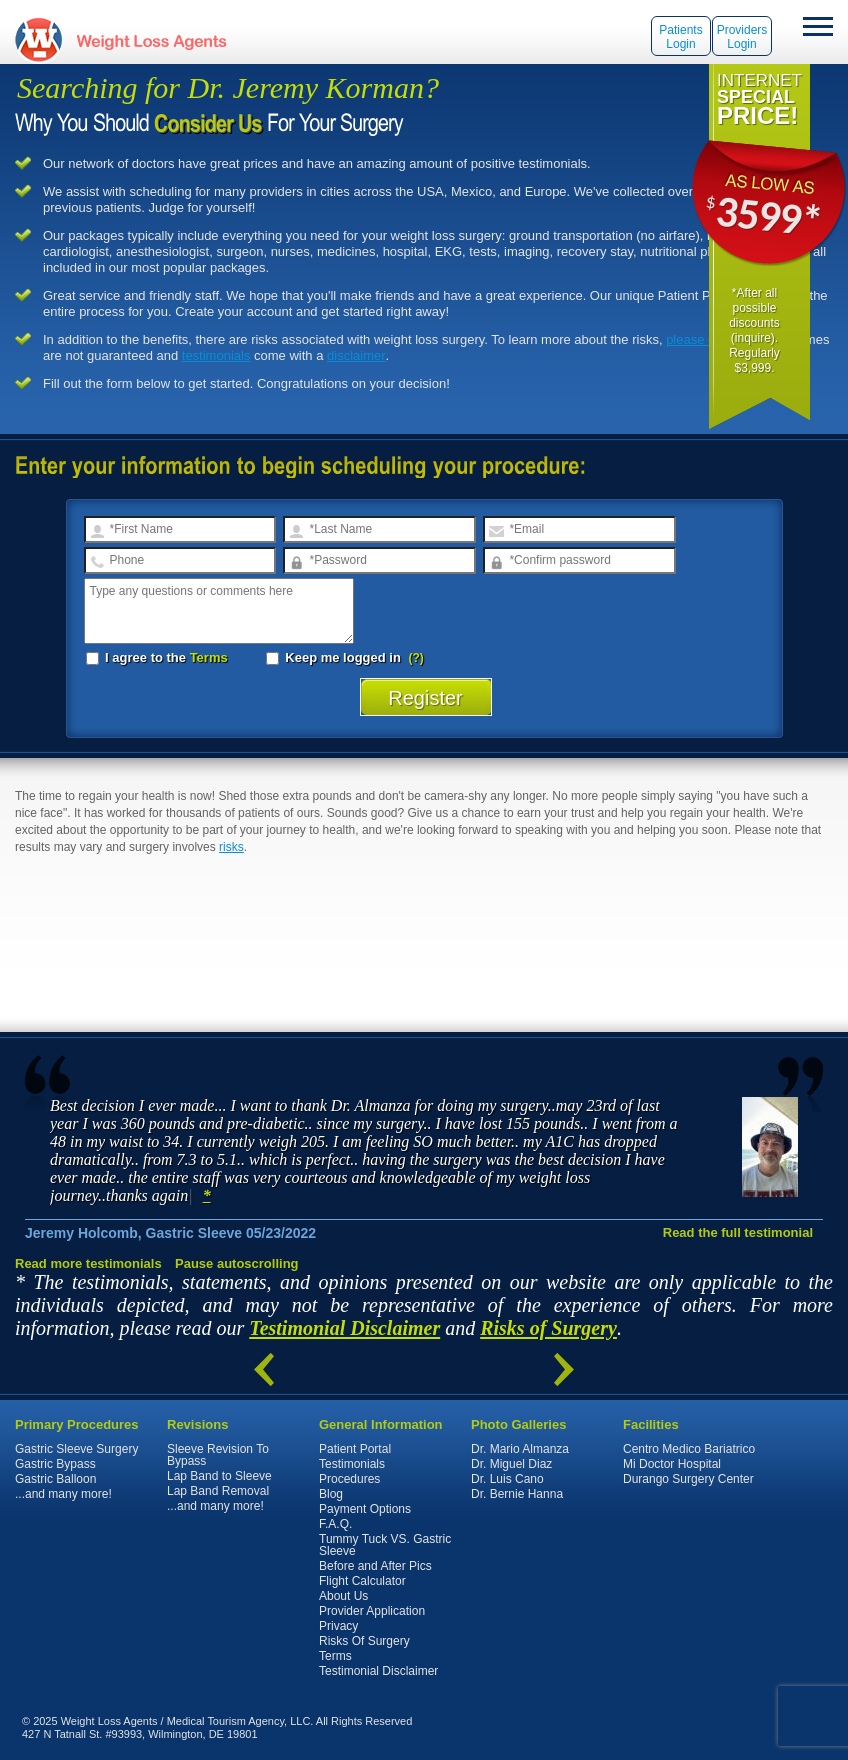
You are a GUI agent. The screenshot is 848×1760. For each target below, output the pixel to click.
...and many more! (63, 1494)
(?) (416, 658)
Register (425, 698)
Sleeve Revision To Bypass (218, 1455)
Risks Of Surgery (364, 1641)
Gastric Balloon (55, 1479)
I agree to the (157, 657)
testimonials (216, 355)
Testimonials (352, 1464)
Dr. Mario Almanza (520, 1449)
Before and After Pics (375, 1566)
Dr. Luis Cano (507, 1479)
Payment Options (365, 1509)
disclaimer (356, 355)
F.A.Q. (335, 1524)
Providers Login (742, 37)
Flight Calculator (362, 1581)
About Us (343, 1596)
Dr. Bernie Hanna (517, 1494)
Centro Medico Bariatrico (689, 1449)
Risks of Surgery (548, 1328)
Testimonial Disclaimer (344, 1328)
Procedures (349, 1479)
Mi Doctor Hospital (672, 1464)
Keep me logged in (335, 657)
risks (231, 847)
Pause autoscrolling (237, 1263)
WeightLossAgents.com (151, 39)
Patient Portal (355, 1449)
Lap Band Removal (218, 1491)
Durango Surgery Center (688, 1479)
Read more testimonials (88, 1263)
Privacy (338, 1626)
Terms (209, 657)
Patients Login (680, 37)
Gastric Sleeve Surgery (76, 1449)
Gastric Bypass (55, 1464)
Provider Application (372, 1611)
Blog (331, 1494)
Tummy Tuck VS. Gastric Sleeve (385, 1545)
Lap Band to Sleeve (219, 1476)
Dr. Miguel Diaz (511, 1464)
